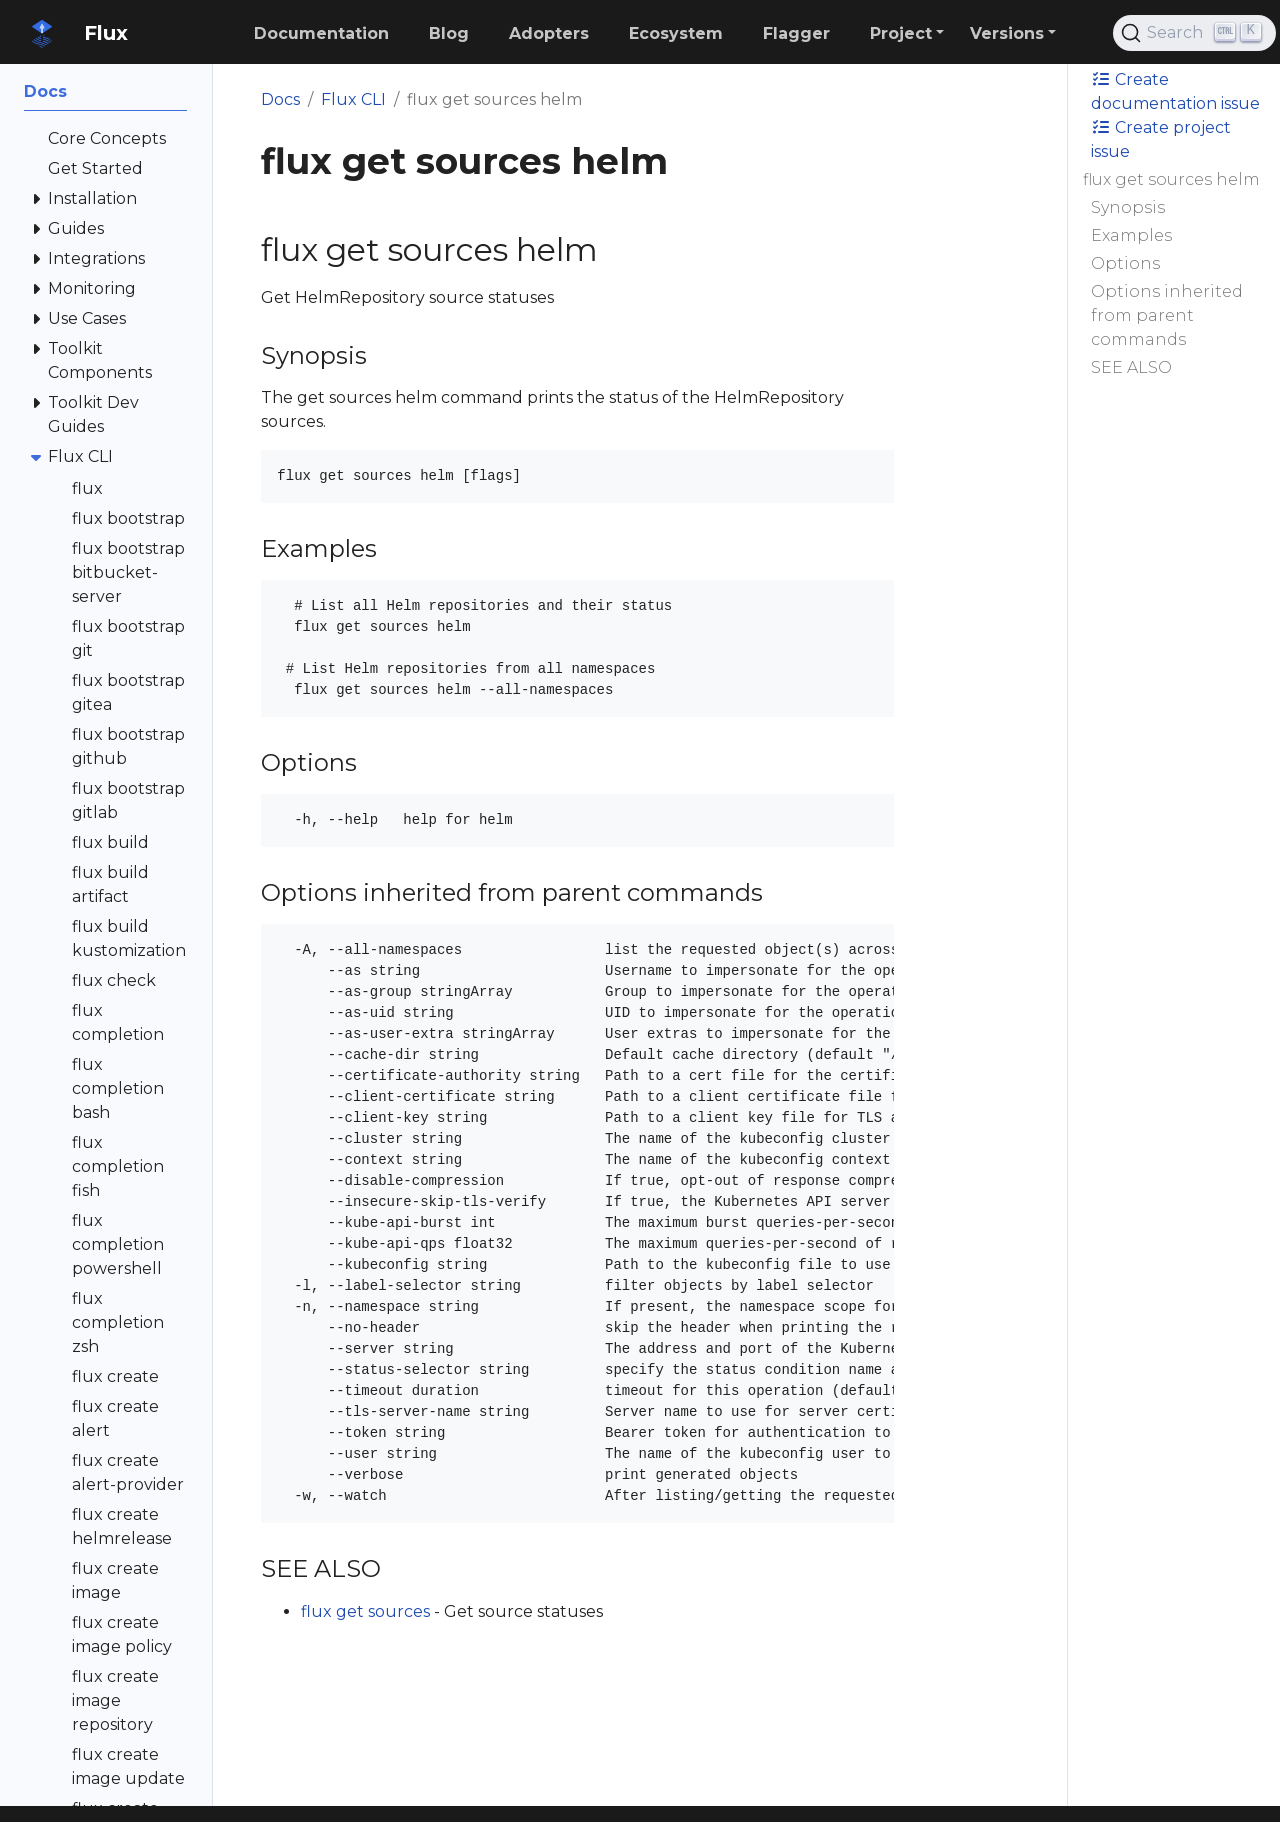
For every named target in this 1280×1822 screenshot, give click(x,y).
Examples (1131, 235)
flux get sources (365, 1611)
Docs (280, 99)
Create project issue (1161, 139)
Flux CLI (353, 99)
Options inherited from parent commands (1167, 315)
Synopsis (1128, 207)
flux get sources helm (1171, 179)
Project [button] (901, 33)
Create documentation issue (1175, 91)
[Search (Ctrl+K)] (1194, 33)
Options (1125, 263)
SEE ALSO (1131, 367)
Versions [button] (1007, 33)
